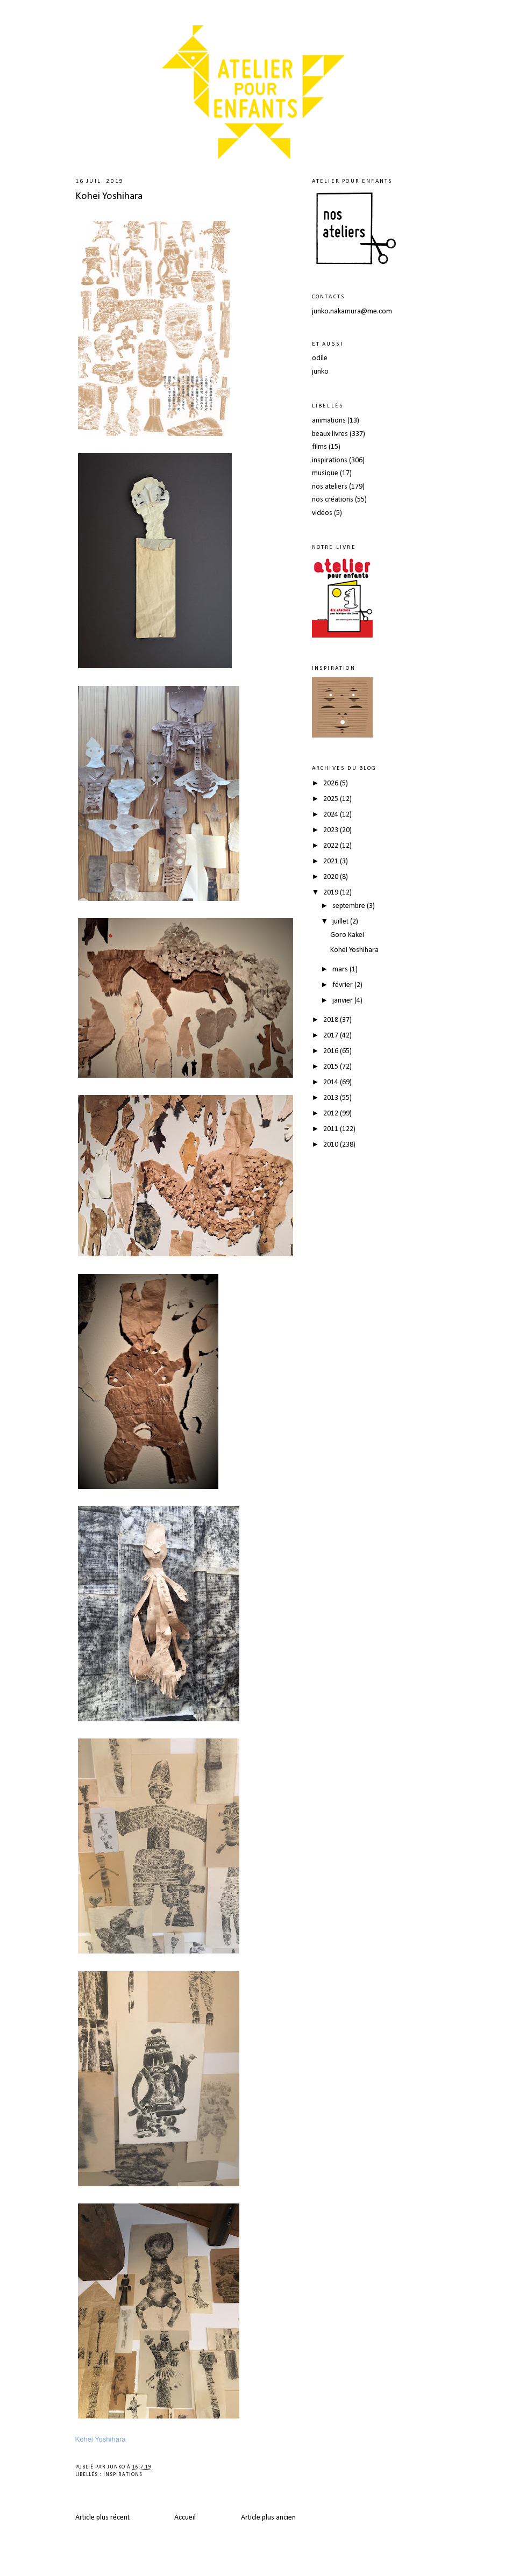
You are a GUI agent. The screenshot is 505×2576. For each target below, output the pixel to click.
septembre (349, 906)
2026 (331, 783)
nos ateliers (329, 487)
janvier (343, 1001)
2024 (331, 815)
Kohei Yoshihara (109, 196)
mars (341, 969)
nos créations (332, 500)
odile (320, 358)
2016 (331, 1051)
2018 (331, 1020)
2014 (331, 1082)
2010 (331, 1145)
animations (329, 421)
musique (325, 473)
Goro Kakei (347, 935)
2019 (331, 893)
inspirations (123, 2474)
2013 (331, 1098)
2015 (331, 1067)
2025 (331, 799)
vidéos (322, 513)
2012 (331, 1114)
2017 (331, 1036)
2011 (331, 1129)
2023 (331, 830)
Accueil (185, 2518)
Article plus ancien (268, 2518)
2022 (331, 846)
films (319, 447)
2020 (331, 877)
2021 (331, 861)
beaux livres (330, 434)
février (343, 985)
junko (320, 372)
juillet (341, 922)
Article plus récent (102, 2518)
